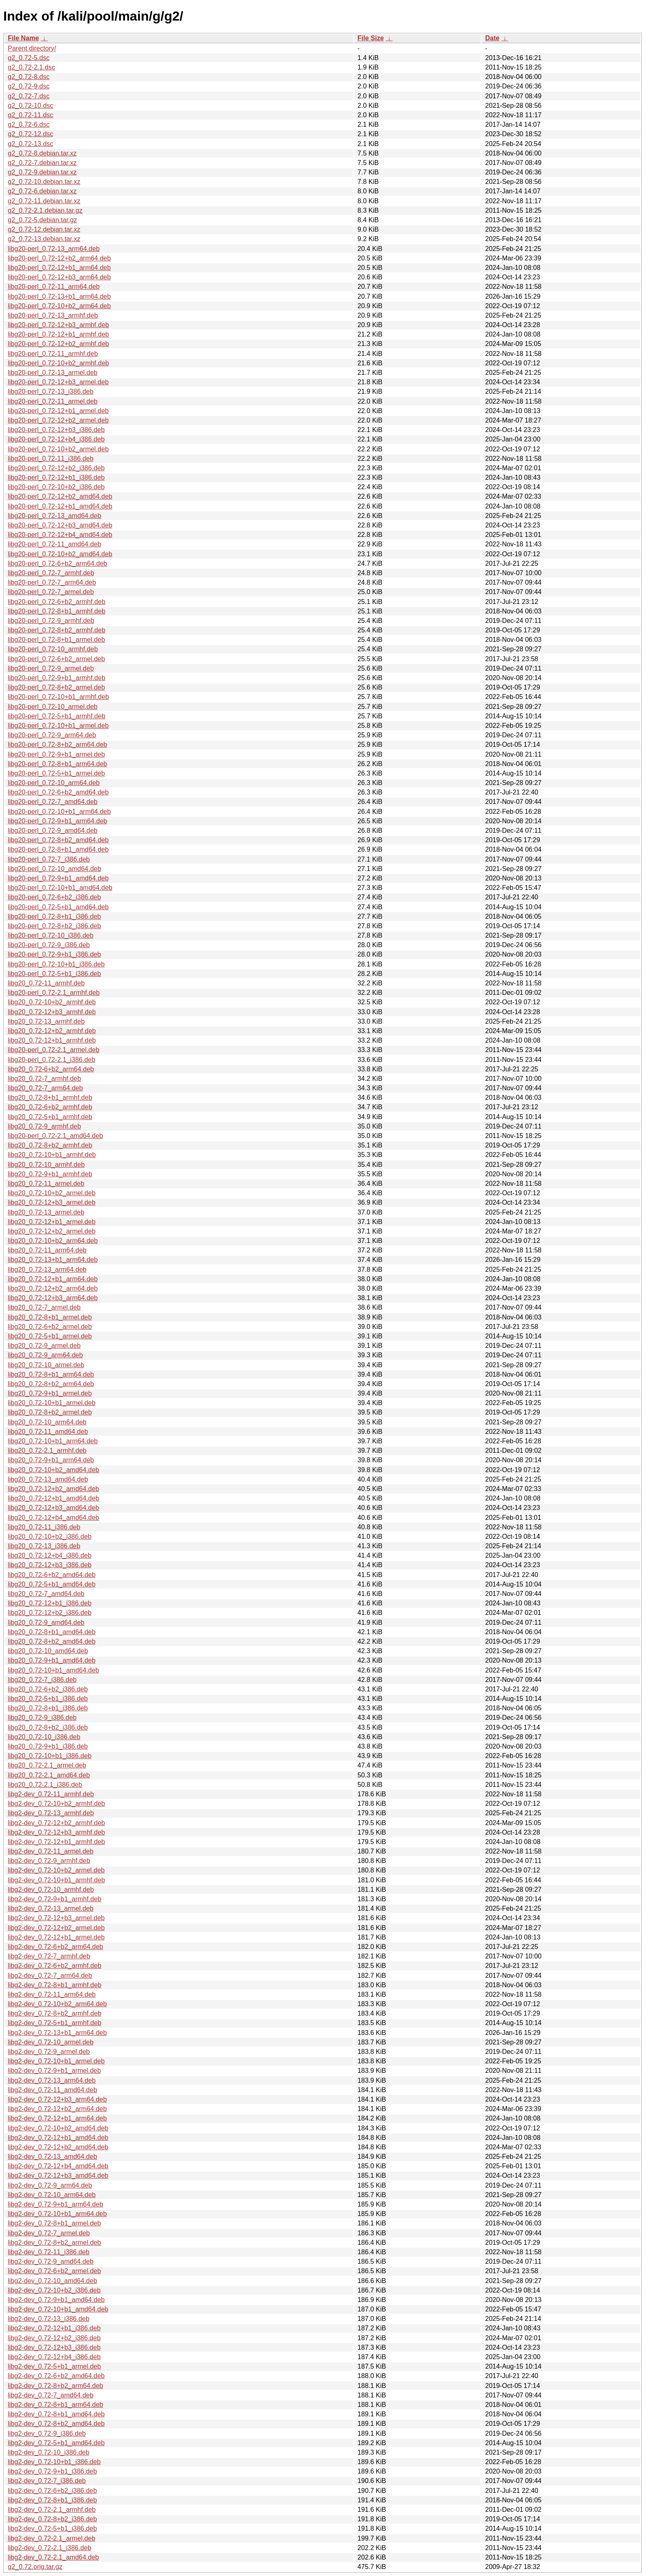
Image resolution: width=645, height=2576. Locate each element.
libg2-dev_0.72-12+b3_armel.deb (56, 1917)
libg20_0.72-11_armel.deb (46, 1183)
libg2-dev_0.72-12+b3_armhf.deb (56, 1832)
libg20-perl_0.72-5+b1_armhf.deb (56, 716)
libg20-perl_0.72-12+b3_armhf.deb (58, 324)
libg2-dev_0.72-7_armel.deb (49, 2233)
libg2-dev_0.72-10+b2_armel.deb (56, 1870)
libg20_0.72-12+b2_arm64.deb (52, 1288)
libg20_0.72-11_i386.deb (44, 1527)
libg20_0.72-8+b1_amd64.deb (51, 1631)
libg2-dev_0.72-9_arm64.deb (50, 2185)
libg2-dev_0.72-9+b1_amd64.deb (56, 2299)
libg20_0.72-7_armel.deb (44, 1307)
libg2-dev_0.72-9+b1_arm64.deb (55, 2204)
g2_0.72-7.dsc (28, 96)
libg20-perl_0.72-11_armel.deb (52, 401)
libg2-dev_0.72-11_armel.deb (50, 1851)
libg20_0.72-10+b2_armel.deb (51, 1192)
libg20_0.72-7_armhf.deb (44, 1078)
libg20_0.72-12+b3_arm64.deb (52, 1297)
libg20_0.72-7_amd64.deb (46, 1593)
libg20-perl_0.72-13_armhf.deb (53, 315)
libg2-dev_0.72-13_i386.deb (48, 2318)
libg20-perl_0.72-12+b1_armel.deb (58, 410)
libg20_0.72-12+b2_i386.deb (49, 1612)
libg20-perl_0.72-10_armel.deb (52, 706)
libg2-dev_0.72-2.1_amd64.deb (53, 2557)
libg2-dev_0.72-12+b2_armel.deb (56, 1927)
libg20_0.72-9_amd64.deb (46, 1622)
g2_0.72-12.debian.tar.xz (44, 229)
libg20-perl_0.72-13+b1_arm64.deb (59, 296)
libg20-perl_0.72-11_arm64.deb (54, 286)
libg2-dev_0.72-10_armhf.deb (51, 1889)
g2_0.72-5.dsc (28, 57)
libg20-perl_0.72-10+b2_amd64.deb (60, 554)
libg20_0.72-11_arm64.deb (47, 1250)
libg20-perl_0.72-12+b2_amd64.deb (60, 496)
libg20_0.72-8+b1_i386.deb (48, 1708)
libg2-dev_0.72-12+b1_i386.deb (54, 2328)
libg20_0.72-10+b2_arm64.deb (52, 1240)
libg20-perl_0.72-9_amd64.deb (52, 830)
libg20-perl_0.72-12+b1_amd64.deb (60, 506)
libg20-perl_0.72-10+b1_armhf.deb (58, 696)
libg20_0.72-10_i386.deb (44, 1736)
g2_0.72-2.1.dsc (31, 67)
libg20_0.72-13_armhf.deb (46, 1021)
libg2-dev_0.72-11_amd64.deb (52, 2089)
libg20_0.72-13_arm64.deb (47, 1269)
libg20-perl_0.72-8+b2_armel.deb (56, 687)
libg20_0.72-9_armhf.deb (44, 1126)
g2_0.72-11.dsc (30, 114)
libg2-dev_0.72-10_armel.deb (50, 2042)
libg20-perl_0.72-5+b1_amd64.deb (58, 907)
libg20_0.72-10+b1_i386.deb (49, 1755)
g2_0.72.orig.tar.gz (35, 2566)
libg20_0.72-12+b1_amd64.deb (53, 1498)
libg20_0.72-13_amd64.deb (48, 1479)
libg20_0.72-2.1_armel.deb (47, 1765)
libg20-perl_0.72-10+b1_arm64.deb (59, 811)
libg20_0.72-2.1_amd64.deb (49, 1775)
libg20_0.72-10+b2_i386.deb (49, 1536)
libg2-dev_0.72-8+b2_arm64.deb (55, 2385)
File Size (370, 38)
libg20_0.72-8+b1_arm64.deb (51, 1374)
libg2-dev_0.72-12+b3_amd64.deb (58, 2175)
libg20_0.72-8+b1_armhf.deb (50, 1097)
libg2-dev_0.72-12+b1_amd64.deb (58, 2137)
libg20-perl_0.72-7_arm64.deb (52, 582)
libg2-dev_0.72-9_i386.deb (47, 2433)
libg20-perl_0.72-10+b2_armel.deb (58, 449)
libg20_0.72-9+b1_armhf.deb (50, 1174)
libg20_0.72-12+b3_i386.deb (49, 1564)
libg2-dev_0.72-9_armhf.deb (49, 1860)
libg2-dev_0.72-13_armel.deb (50, 1908)
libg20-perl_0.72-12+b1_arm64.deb (59, 267)
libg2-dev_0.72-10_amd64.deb (52, 2280)
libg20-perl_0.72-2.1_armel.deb (53, 1049)
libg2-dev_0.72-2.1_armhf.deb (51, 2509)
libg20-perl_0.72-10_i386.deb (50, 935)
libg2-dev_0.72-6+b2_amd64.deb (56, 2375)
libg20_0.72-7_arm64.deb (45, 1088)
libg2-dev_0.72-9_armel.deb (49, 2051)
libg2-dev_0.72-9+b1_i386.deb (52, 2471)
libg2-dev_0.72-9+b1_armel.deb (54, 2070)
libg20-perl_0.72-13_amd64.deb (54, 515)
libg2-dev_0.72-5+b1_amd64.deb (56, 2442)
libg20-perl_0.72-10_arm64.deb (54, 782)
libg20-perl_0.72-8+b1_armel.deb (56, 639)
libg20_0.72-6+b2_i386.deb (48, 1689)
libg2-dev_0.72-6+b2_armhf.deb (54, 1965)
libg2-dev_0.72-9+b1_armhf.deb (54, 1898)
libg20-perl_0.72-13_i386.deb (50, 391)
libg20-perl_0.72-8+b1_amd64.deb (58, 849)
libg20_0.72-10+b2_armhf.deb (52, 1002)
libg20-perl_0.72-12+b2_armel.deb (58, 420)
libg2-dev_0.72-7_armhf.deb (49, 1956)
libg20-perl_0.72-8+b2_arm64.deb (57, 744)
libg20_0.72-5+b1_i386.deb (48, 1698)
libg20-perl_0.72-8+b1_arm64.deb (57, 763)
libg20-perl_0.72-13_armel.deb (52, 372)
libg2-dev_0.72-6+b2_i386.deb (52, 2490)
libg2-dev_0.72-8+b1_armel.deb (54, 2223)
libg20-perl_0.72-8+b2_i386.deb (54, 925)
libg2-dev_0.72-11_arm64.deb (51, 1994)
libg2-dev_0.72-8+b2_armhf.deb (54, 2013)
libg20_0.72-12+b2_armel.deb (51, 1231)
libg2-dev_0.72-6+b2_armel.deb (54, 2270)
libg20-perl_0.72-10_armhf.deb (53, 649)
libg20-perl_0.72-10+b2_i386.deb (56, 486)
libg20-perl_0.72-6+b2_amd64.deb (58, 792)
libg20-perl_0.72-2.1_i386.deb (51, 1059)
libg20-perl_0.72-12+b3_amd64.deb (60, 525)
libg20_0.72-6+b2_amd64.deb (51, 1574)
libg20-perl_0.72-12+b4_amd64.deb (60, 534)
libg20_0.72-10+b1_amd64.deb (53, 1670)
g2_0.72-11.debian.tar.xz (44, 200)
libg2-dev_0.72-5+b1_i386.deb (52, 2528)
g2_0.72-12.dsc (30, 133)
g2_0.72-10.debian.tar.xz (44, 181)
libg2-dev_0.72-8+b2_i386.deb (52, 2519)
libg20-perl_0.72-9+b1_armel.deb (56, 754)
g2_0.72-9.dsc (28, 86)
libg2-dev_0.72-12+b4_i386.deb (54, 2356)
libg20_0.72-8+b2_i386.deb (48, 1727)
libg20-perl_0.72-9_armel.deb (51, 668)
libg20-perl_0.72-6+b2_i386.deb (54, 897)
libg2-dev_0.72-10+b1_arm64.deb (57, 2213)
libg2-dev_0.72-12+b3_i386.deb (54, 2347)
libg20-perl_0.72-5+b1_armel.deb (56, 773)
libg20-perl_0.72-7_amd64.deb (52, 801)
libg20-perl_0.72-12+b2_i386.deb (56, 468)
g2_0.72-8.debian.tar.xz (42, 153)
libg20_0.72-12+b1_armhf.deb (52, 1040)
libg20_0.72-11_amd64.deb (48, 1431)
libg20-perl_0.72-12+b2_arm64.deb (59, 258)
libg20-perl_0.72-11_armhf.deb (53, 353)
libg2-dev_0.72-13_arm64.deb (51, 2080)
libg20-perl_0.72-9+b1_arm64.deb (57, 821)
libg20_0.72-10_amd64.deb (48, 1650)
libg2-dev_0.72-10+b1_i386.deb (54, 2461)
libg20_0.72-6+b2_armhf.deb (50, 1106)
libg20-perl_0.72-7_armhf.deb (51, 572)
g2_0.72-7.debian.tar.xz (42, 162)
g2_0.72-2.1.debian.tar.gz (45, 210)
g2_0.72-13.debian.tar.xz (44, 238)
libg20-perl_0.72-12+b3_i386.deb (56, 429)
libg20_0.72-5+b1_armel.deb (50, 1336)
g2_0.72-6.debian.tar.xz (42, 191)
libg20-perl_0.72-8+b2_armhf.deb (56, 630)
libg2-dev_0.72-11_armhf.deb (51, 1794)
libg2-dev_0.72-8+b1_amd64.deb (56, 2414)
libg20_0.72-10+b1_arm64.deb (52, 1441)
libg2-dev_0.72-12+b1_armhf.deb (56, 1841)
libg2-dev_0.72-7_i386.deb (47, 2480)
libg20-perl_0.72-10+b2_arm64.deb (59, 305)
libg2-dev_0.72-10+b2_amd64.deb (58, 2128)
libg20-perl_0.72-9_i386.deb (49, 944)
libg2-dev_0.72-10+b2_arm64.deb (57, 2003)
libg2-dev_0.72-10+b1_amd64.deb (58, 2309)
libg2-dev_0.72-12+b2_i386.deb (54, 2337)
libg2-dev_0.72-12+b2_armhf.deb (56, 1822)
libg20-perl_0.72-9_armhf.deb (51, 620)
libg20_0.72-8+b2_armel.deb (50, 1412)
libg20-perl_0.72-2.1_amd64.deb (55, 1135)
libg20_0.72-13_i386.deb (44, 1545)
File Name (23, 38)
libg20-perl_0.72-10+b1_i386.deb (56, 964)
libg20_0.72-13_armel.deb (46, 1212)
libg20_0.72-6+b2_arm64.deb (51, 1069)
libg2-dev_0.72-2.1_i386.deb (49, 2547)
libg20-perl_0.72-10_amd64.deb (54, 868)
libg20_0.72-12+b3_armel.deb (51, 1202)
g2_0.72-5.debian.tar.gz (42, 219)
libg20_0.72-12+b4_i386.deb (49, 1555)
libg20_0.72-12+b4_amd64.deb (53, 1517)
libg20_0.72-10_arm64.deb (47, 1422)
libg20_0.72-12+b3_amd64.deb (53, 1507)
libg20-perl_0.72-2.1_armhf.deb (54, 992)
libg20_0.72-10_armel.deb (46, 1364)
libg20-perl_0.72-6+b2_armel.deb (56, 658)
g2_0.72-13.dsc (30, 143)
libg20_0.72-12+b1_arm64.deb (52, 1278)
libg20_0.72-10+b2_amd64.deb (53, 1469)
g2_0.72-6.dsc (28, 124)
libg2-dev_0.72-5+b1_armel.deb (54, 2366)
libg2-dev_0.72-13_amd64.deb (52, 2156)
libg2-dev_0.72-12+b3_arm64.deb (57, 2099)
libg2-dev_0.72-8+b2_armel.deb (54, 2242)
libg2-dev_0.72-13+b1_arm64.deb (57, 2032)
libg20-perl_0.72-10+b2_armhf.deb (58, 363)
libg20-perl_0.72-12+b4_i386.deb (56, 439)
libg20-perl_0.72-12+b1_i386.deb (56, 477)
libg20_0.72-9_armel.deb (44, 1345)
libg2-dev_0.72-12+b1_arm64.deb (57, 2118)
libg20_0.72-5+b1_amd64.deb (51, 1584)
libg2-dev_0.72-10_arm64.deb (51, 2194)
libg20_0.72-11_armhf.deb (46, 983)
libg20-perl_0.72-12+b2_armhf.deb (58, 343)
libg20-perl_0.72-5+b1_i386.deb (54, 973)
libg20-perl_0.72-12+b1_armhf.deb (58, 334)
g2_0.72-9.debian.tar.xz (42, 172)
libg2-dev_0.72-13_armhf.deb (51, 1812)
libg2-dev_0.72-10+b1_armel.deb (56, 2061)
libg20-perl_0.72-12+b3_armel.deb (58, 382)
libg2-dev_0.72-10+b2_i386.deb (54, 2290)
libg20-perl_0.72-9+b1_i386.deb (54, 954)
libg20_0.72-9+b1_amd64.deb (51, 1660)
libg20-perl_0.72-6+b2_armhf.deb (56, 601)
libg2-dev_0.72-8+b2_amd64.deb (56, 2423)
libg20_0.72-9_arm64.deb (45, 1355)
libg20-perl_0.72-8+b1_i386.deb (54, 916)
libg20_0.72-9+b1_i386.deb (48, 1746)
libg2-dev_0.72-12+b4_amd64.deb (58, 2166)
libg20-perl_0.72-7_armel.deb (51, 591)
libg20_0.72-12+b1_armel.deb (51, 1221)
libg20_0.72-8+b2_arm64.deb (51, 1383)
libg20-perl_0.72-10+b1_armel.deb (58, 725)
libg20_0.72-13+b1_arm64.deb (52, 1259)
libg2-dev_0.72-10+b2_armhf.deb (56, 1803)
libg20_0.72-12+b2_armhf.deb (52, 1030)
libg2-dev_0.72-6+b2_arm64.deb (55, 1946)
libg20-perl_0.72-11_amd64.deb (54, 544)
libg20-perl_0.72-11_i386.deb (50, 458)
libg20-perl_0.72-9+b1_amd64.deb (58, 878)
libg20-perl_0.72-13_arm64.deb (54, 248)
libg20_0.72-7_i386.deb (42, 1679)
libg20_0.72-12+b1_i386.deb (49, 1603)
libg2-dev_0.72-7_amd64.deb (50, 2395)
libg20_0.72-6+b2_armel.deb (50, 1326)
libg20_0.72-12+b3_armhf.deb (52, 1011)
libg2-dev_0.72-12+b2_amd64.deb (58, 2147)
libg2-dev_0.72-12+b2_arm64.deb (57, 2108)
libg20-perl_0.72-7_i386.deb (49, 859)
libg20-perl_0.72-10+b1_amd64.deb (60, 887)
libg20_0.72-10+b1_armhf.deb (52, 1154)
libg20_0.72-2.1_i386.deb (45, 1784)
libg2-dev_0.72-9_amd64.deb (50, 2261)
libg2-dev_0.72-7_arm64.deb (50, 1975)
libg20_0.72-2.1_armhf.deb (47, 1450)
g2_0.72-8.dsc (28, 76)
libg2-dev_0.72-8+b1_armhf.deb (54, 1984)
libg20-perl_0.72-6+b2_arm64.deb (57, 563)
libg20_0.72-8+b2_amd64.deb (51, 1641)
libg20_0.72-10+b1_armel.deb (51, 1402)
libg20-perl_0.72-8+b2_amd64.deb (58, 839)
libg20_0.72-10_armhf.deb (46, 1164)
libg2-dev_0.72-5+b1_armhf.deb (54, 2022)
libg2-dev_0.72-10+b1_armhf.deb (56, 1880)
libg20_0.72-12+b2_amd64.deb (53, 1488)
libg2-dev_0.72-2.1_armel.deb (51, 2538)
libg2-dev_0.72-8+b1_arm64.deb (55, 2404)
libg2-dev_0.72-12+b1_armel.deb (56, 1937)
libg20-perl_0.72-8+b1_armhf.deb (56, 611)
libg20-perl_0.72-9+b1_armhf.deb (56, 677)
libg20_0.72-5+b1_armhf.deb (50, 1116)
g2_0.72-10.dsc (30, 105)
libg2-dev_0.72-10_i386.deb (48, 2452)
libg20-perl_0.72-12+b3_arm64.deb (59, 277)
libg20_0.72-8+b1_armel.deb (50, 1317)
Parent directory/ (32, 48)
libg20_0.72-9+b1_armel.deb (50, 1393)
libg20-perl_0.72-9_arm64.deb (52, 735)
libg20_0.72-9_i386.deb (42, 1717)
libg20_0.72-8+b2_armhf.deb (50, 1145)
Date (492, 38)
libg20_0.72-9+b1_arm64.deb (51, 1459)
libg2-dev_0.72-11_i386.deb (48, 2251)
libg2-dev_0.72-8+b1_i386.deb (52, 2500)
